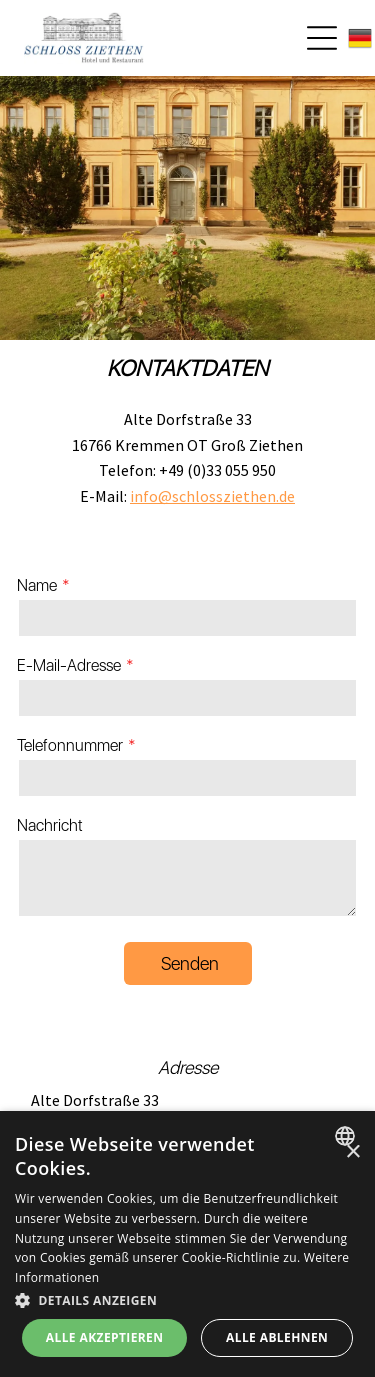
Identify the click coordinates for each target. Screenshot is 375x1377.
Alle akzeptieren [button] (105, 1337)
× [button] (352, 1152)
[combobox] (347, 1136)
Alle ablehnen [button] (277, 1337)
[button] (187, 1299)
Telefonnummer (70, 745)
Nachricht (50, 825)
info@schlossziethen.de (212, 496)
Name (37, 585)
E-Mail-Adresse (69, 665)
